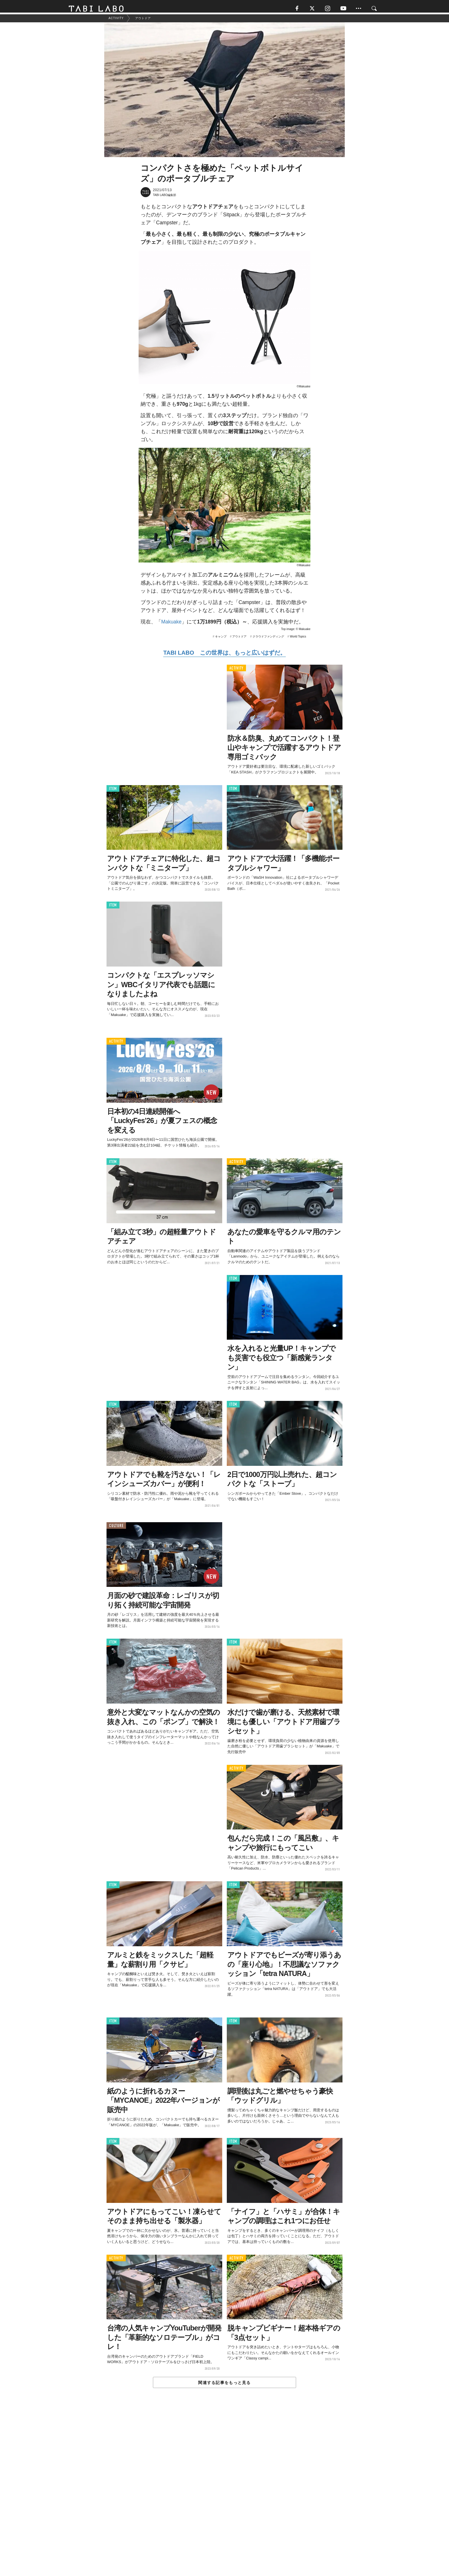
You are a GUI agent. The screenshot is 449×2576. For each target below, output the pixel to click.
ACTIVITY (236, 671)
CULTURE (116, 1528)
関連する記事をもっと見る (224, 2385)
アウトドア (239, 639)
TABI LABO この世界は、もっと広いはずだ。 (224, 655)
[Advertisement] (224, 2496)
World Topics (298, 639)
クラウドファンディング (268, 639)
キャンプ (221, 639)
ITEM (113, 791)
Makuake (171, 624)
